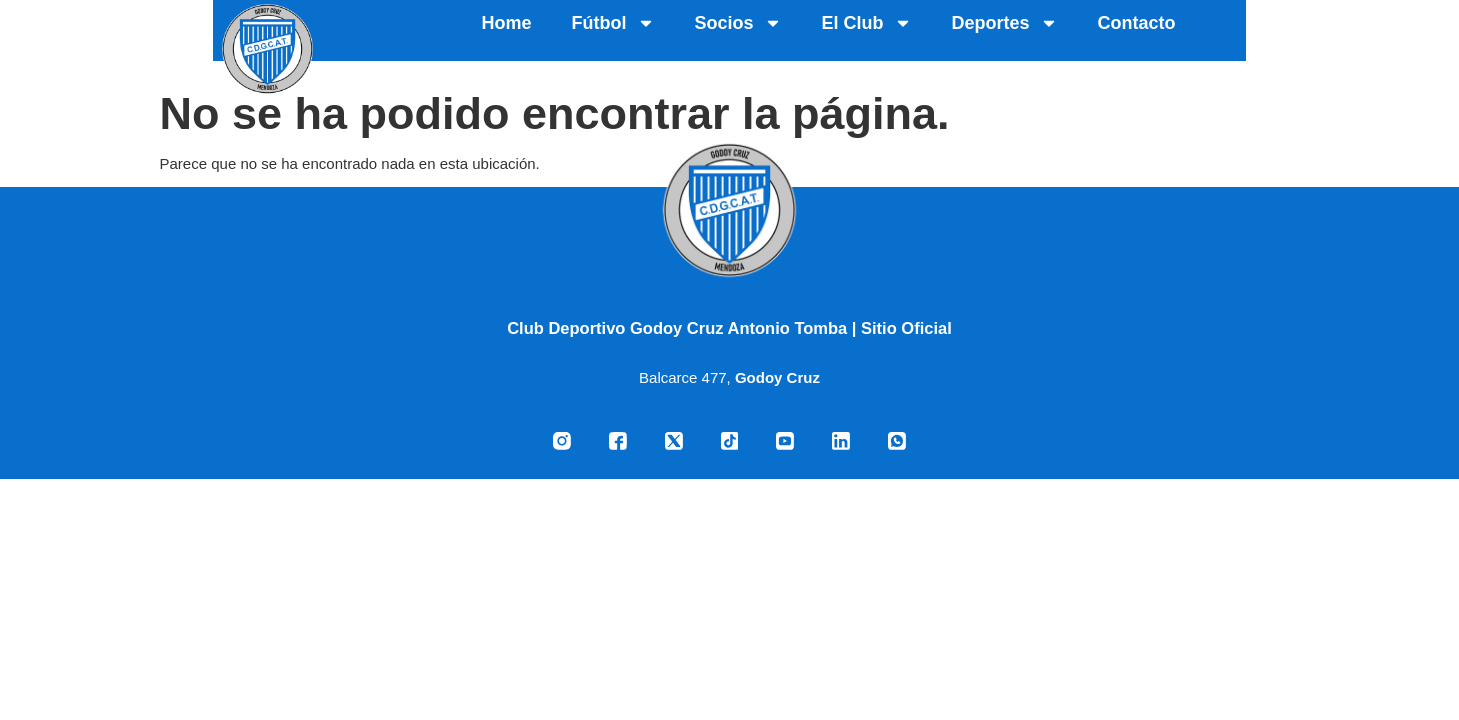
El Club (1080, 33)
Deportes (1218, 33)
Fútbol (826, 33)
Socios (951, 33)
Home (720, 33)
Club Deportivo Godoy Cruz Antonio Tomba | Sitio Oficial (729, 328)
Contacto (1350, 33)
